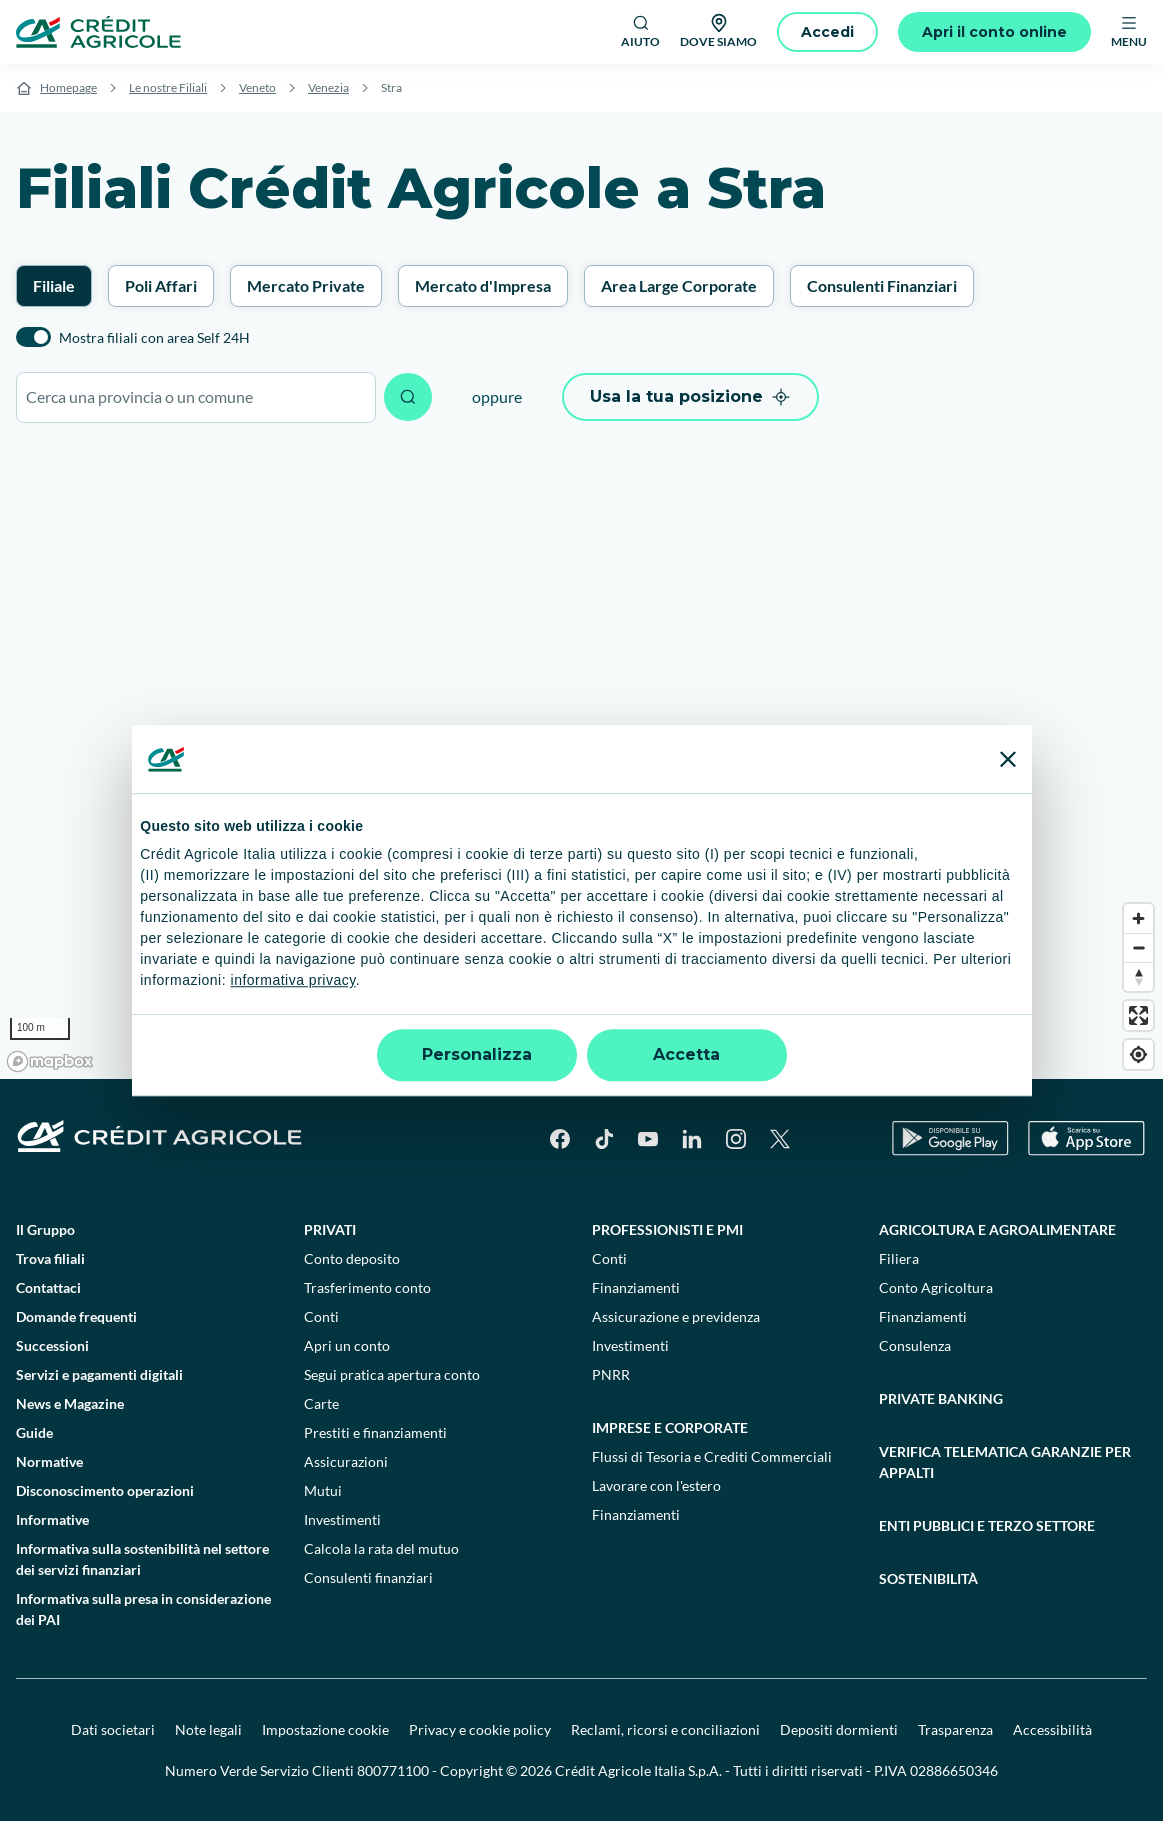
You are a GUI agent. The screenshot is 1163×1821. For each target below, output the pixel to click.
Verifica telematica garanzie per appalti (1005, 1462)
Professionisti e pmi (667, 1229)
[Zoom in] (1138, 918)
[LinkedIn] (692, 1139)
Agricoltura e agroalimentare (997, 1229)
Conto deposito (352, 1258)
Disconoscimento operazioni (105, 1490)
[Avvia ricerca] (408, 397)
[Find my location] (1138, 1054)
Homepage (68, 87)
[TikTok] (604, 1139)
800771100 (393, 1770)
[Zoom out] (1138, 947)
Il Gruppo (45, 1229)
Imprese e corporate (670, 1427)
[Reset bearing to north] (1138, 976)
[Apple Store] (1086, 1138)
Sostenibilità (928, 1578)
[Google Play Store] (950, 1138)
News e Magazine (70, 1403)
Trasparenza (955, 1729)
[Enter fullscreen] (1138, 1015)
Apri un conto (347, 1345)
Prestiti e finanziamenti (375, 1432)
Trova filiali (50, 1258)
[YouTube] (648, 1139)
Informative (52, 1519)
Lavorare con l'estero (656, 1485)
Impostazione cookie (325, 1729)
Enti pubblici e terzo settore (987, 1525)
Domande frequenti (76, 1316)
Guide (34, 1432)
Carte (321, 1403)
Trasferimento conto (367, 1287)
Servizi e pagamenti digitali (99, 1374)
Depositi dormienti (839, 1729)
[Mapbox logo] (50, 1061)
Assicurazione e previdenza (676, 1316)
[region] (581, 761)
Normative (49, 1461)
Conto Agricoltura (936, 1287)
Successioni (52, 1345)
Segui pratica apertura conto (392, 1374)
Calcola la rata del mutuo (381, 1548)
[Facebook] (560, 1139)
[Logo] (98, 32)
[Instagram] (736, 1139)
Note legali (208, 1729)
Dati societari (113, 1729)
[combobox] (196, 397)
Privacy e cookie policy (480, 1729)
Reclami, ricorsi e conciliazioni (665, 1729)
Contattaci (48, 1287)
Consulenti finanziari (368, 1577)
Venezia (328, 87)
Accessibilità (1052, 1729)
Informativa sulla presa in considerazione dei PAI (143, 1609)
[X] (780, 1139)
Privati (330, 1229)
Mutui (323, 1490)
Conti (321, 1316)
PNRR (611, 1374)
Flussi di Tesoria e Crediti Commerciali (712, 1456)
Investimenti (342, 1519)
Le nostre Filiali (168, 87)
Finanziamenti (636, 1287)
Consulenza (915, 1345)
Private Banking (941, 1398)
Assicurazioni (346, 1461)
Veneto (257, 87)
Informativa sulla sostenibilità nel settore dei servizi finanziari (142, 1559)
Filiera (899, 1258)
